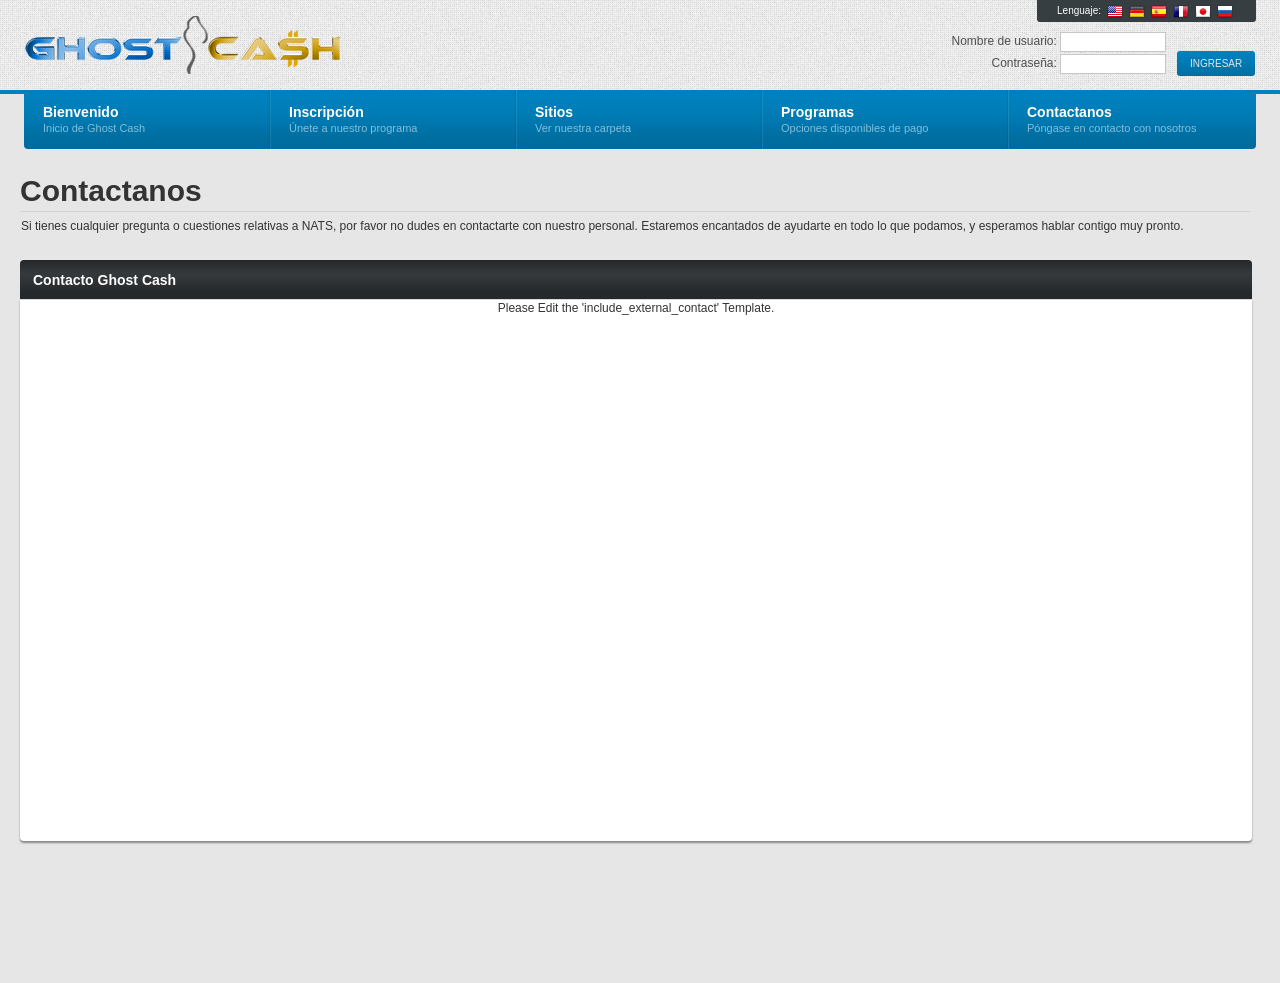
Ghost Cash (262, 46)
